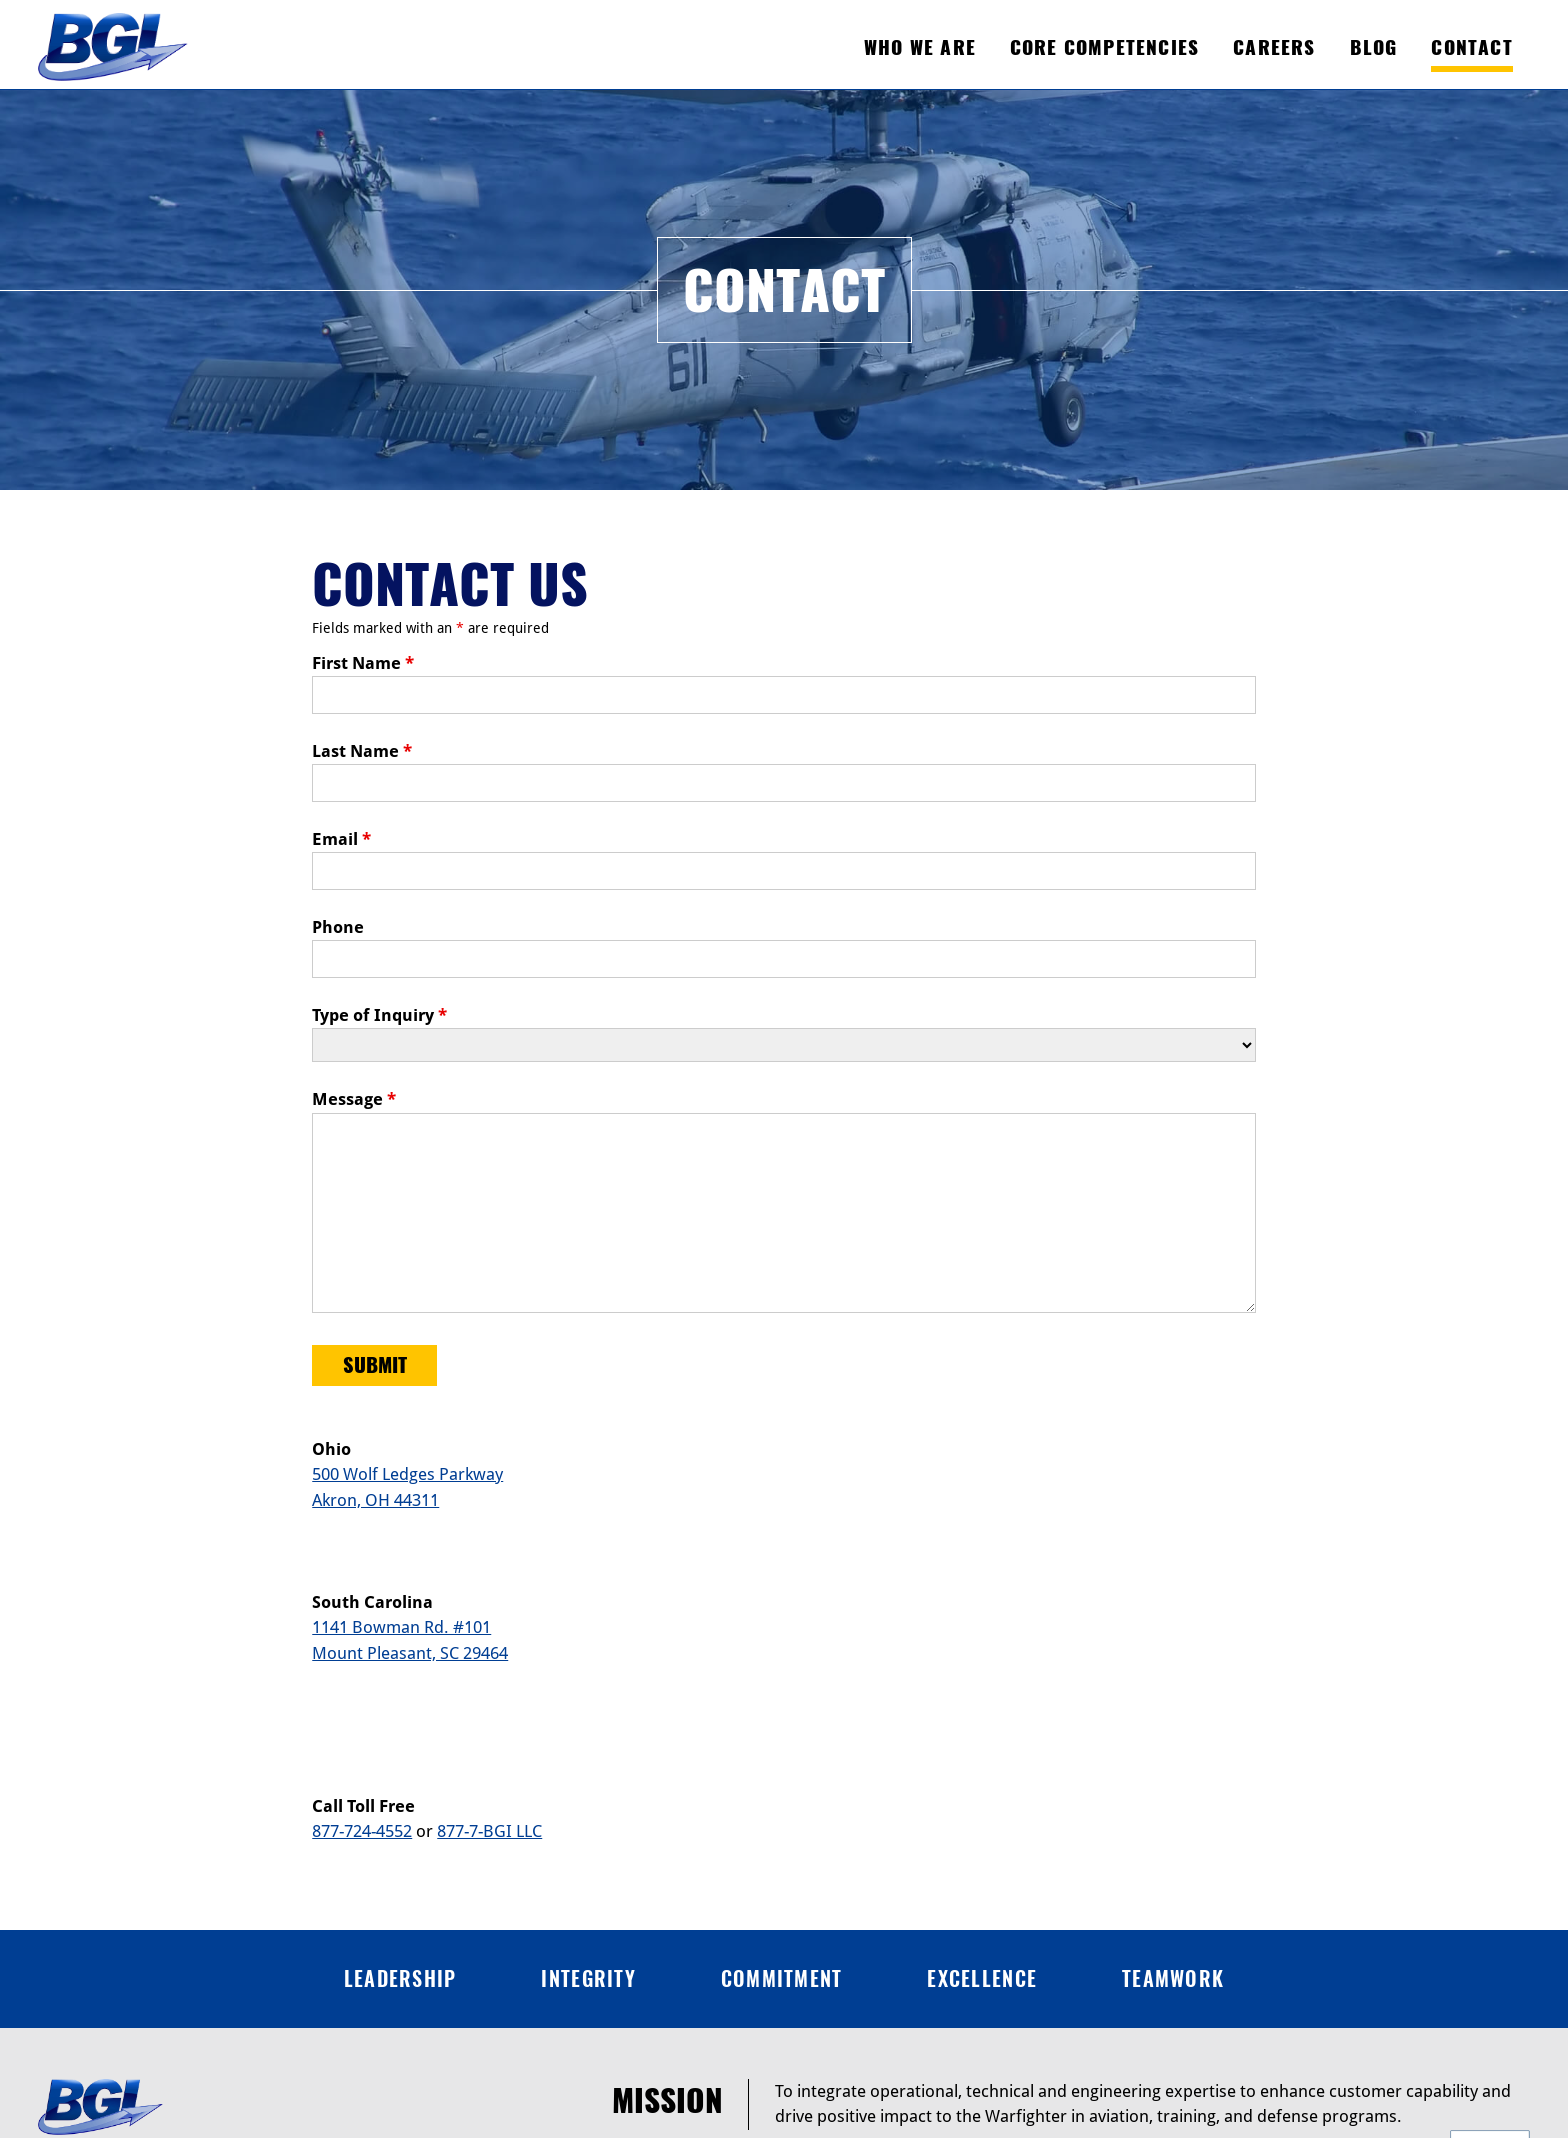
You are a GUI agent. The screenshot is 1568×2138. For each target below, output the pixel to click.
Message (354, 1099)
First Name (363, 663)
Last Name (362, 751)
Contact (1471, 47)
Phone (338, 927)
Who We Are (920, 47)
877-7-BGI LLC (489, 1831)
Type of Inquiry (379, 1015)
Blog (1374, 47)
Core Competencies (1104, 47)
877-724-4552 (362, 1831)
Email (341, 839)
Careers (1274, 47)
